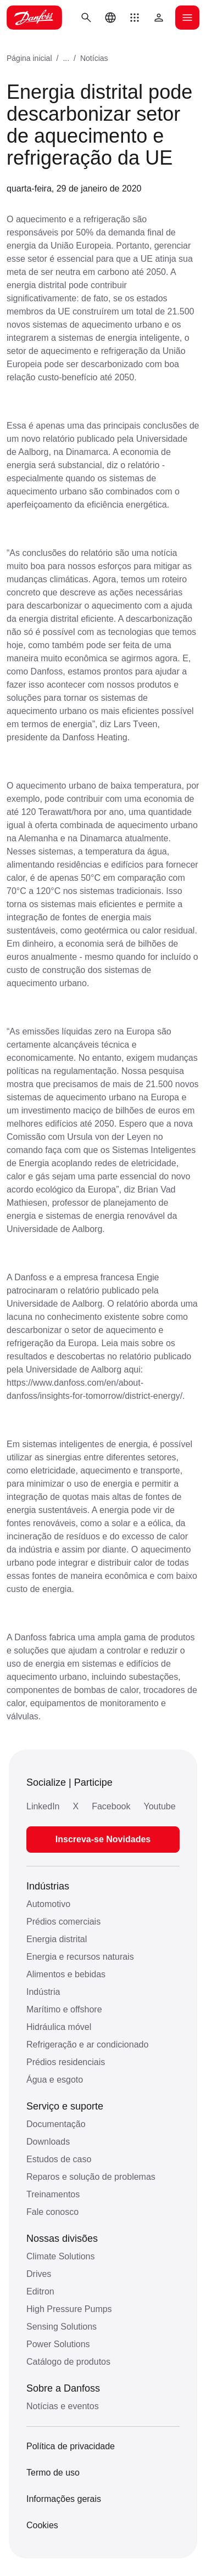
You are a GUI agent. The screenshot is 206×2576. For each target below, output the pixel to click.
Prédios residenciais (65, 2062)
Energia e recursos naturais (80, 1956)
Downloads (48, 2141)
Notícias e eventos (62, 2406)
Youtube (159, 1806)
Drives (38, 2274)
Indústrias (47, 1886)
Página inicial (29, 58)
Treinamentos (53, 2194)
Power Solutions (58, 2344)
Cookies (42, 2525)
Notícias (94, 58)
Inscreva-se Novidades (103, 1839)
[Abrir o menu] (187, 17)
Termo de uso (53, 2472)
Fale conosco (52, 2212)
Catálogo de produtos (68, 2361)
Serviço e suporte (64, 2106)
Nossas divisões (62, 2238)
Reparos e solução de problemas (90, 2176)
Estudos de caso (58, 2159)
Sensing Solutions (61, 2326)
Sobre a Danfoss (63, 2388)
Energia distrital (56, 1939)
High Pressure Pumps (69, 2309)
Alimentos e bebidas (65, 1974)
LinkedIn (43, 1806)
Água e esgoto (54, 2079)
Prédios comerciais (63, 1921)
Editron (40, 2291)
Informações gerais (63, 2499)
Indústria (43, 1991)
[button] (135, 17)
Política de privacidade (70, 2446)
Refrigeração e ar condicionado (87, 2044)
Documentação (56, 2124)
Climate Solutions (60, 2256)
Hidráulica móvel (58, 2027)
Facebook (111, 1806)
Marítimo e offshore (64, 2009)
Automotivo (48, 1904)
